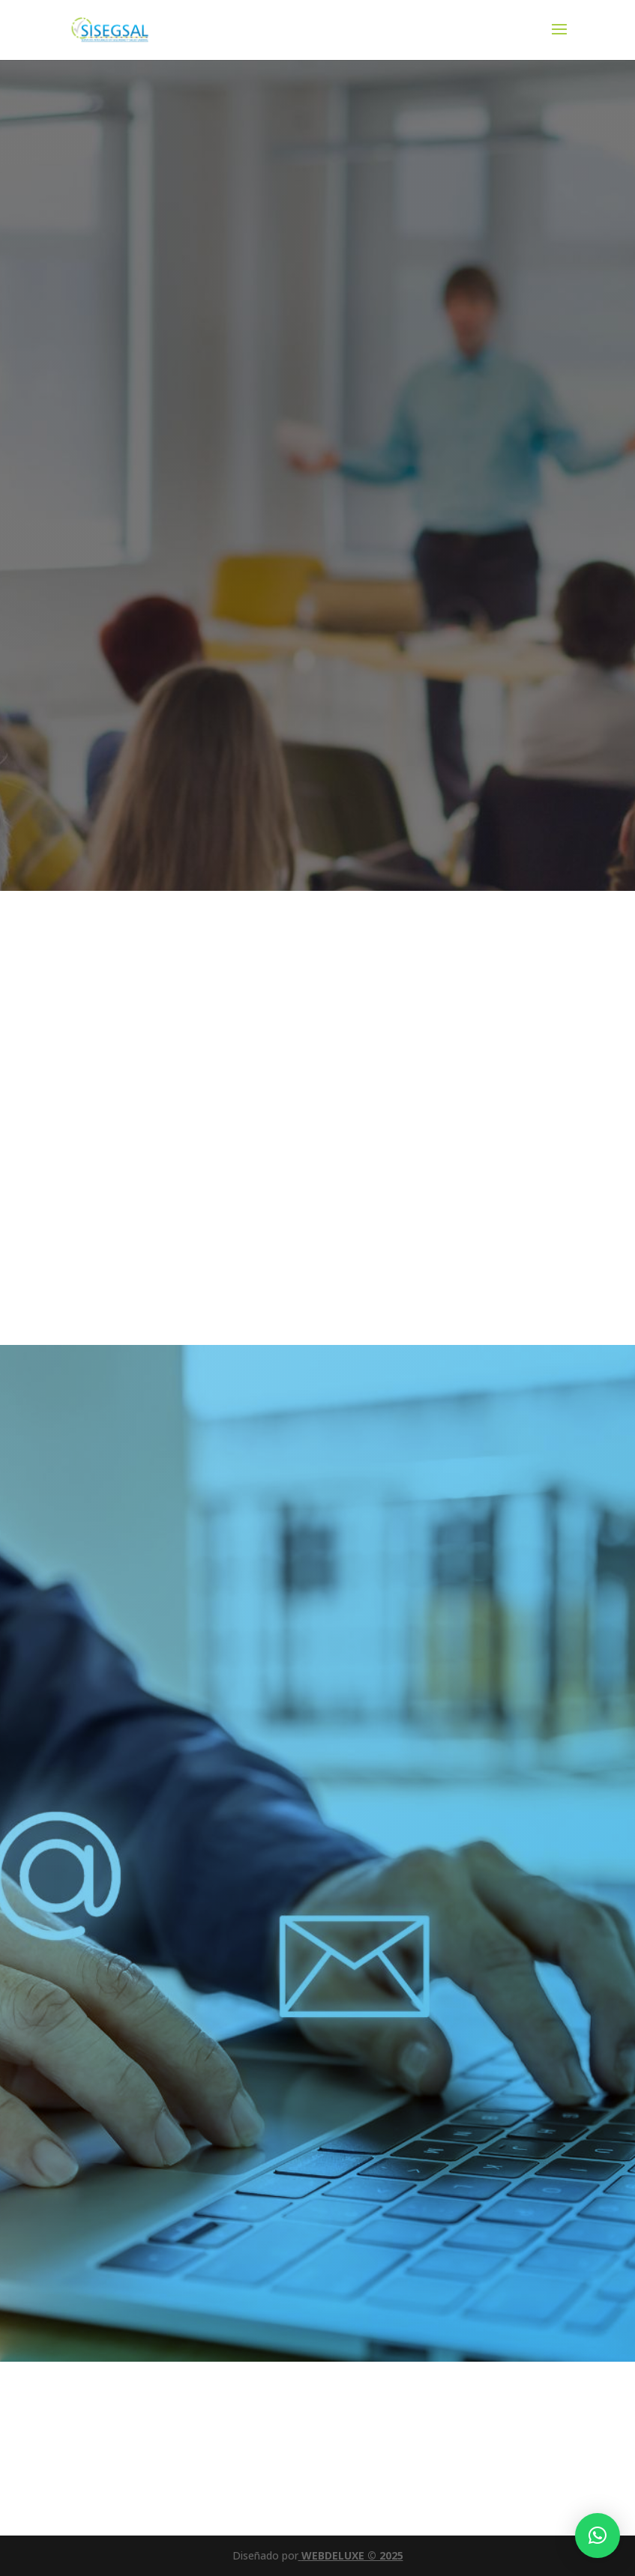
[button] (597, 2535)
